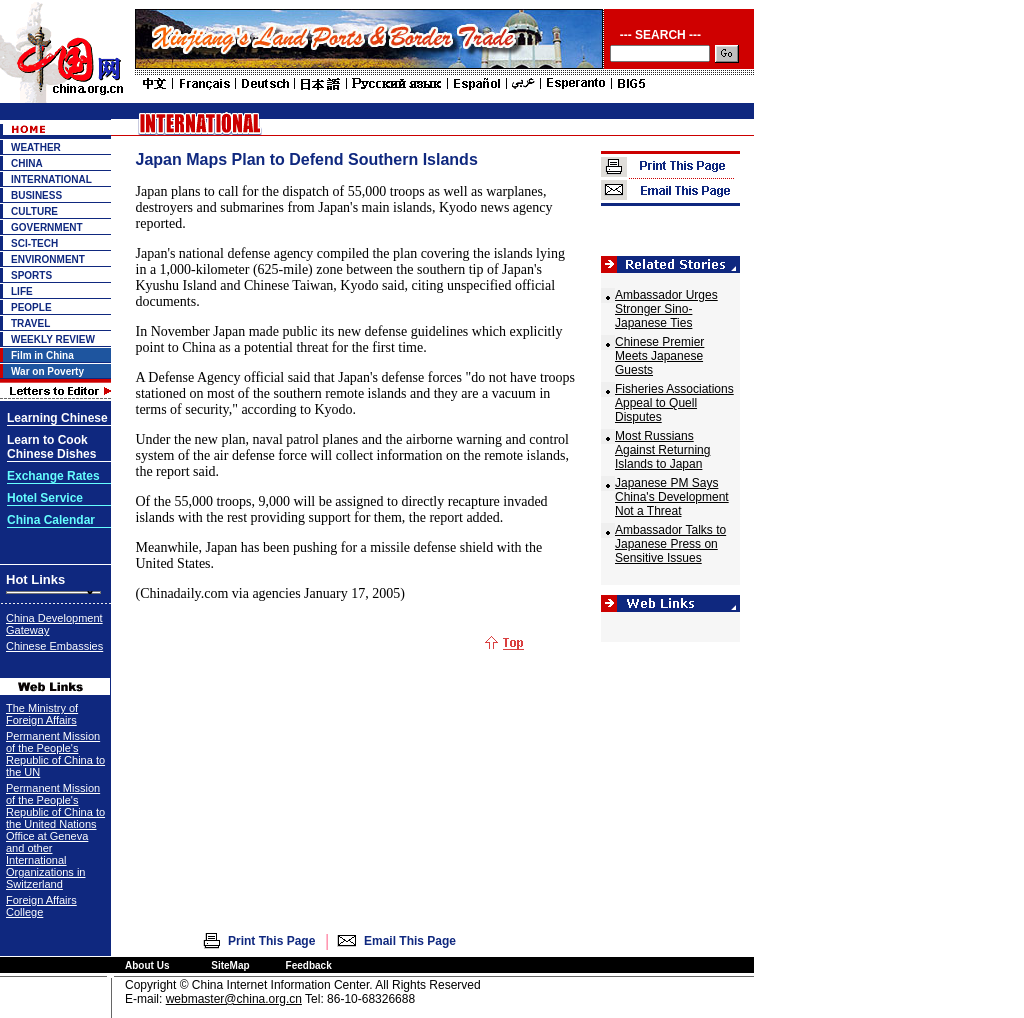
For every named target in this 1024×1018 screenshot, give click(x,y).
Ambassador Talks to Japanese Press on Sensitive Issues (670, 544)
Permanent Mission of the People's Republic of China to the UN (55, 754)
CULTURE (34, 211)
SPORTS (31, 275)
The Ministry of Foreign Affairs (42, 714)
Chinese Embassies (54, 646)
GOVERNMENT (47, 227)
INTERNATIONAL (51, 179)
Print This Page (271, 941)
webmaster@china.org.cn (234, 999)
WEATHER (36, 147)
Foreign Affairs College (41, 906)
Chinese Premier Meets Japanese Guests (659, 356)
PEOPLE (31, 307)
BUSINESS (36, 195)
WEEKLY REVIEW (53, 339)
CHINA (27, 163)
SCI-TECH (34, 243)
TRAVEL (30, 323)
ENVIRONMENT (48, 259)
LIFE (22, 291)
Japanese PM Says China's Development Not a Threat (672, 497)
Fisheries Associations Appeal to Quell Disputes (674, 403)
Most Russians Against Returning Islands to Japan (662, 450)
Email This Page (410, 941)
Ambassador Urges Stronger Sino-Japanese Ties (666, 309)
